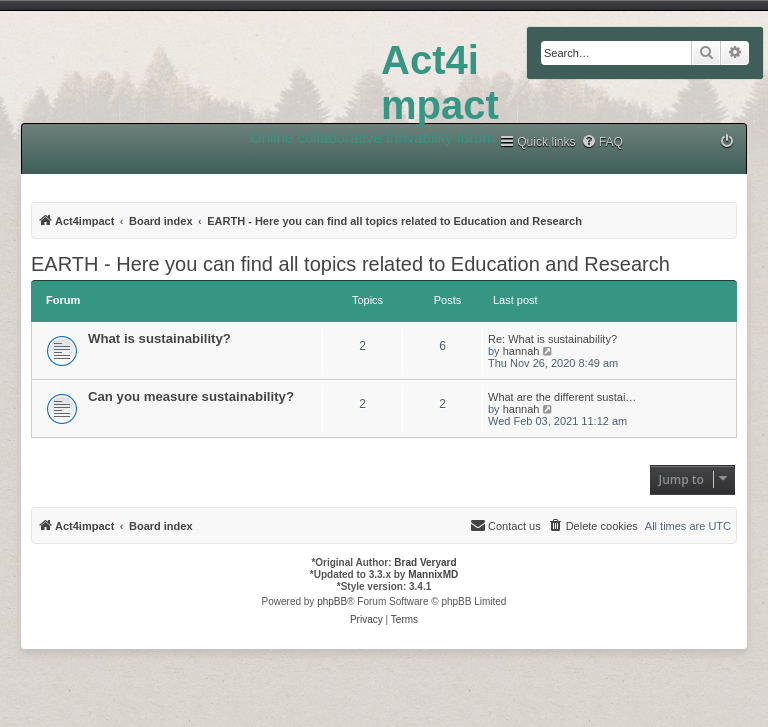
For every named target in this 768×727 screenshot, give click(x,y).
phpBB (332, 601)
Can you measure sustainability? (191, 396)
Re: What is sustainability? (552, 339)
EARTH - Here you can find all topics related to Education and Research (350, 264)
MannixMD (433, 574)
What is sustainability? (159, 338)
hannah (521, 351)
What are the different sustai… (562, 397)
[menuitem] (602, 142)
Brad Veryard (425, 562)
